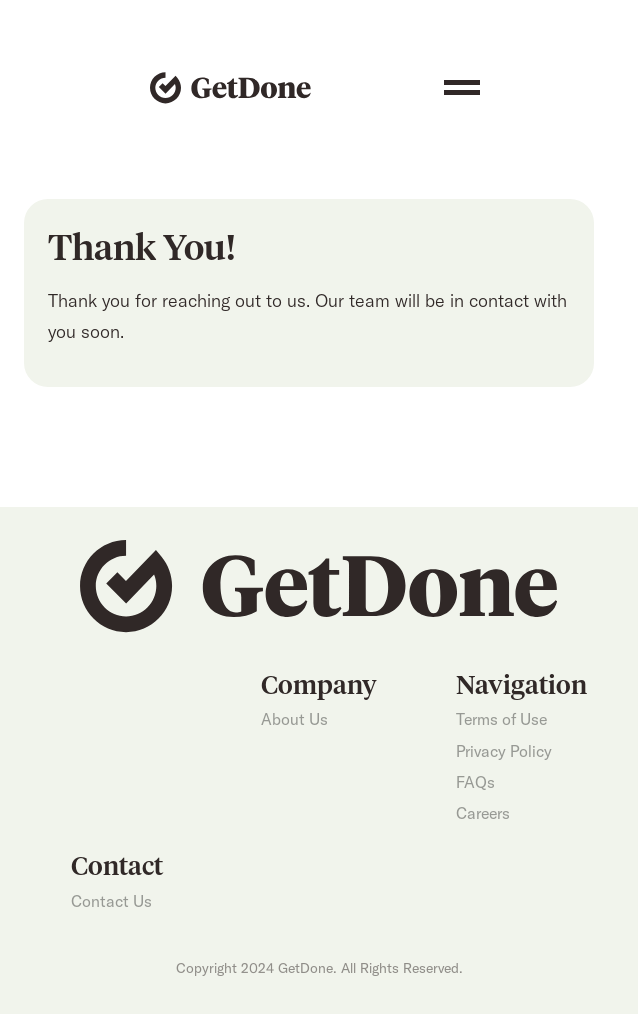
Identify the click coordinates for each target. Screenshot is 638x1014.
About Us (294, 719)
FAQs (475, 782)
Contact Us (111, 901)
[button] (462, 87)
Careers (483, 813)
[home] (225, 88)
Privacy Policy (504, 751)
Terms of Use (501, 719)
